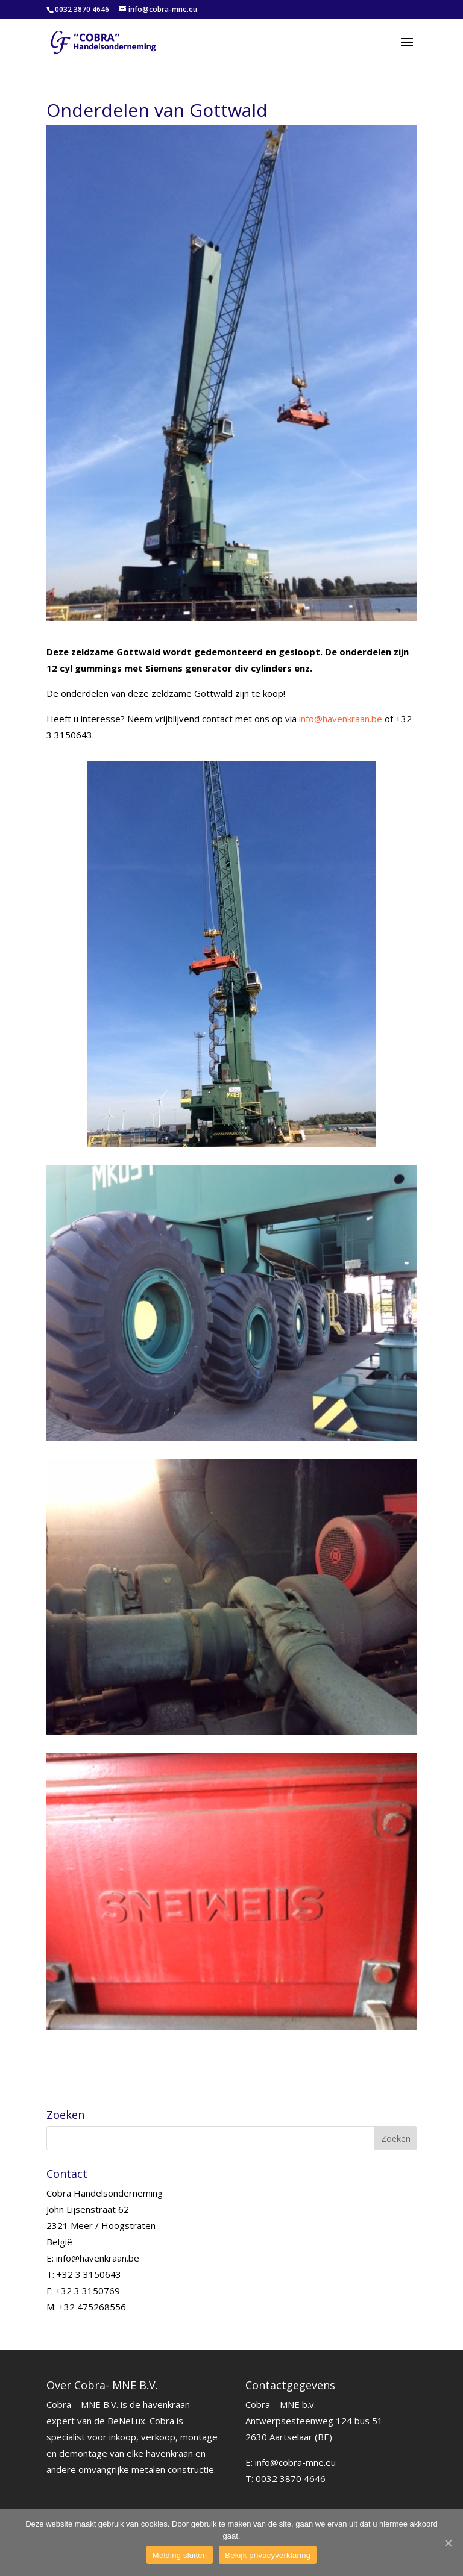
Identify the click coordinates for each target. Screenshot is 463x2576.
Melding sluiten (180, 2555)
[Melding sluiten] (448, 2543)
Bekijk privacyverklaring (267, 2555)
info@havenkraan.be (340, 719)
